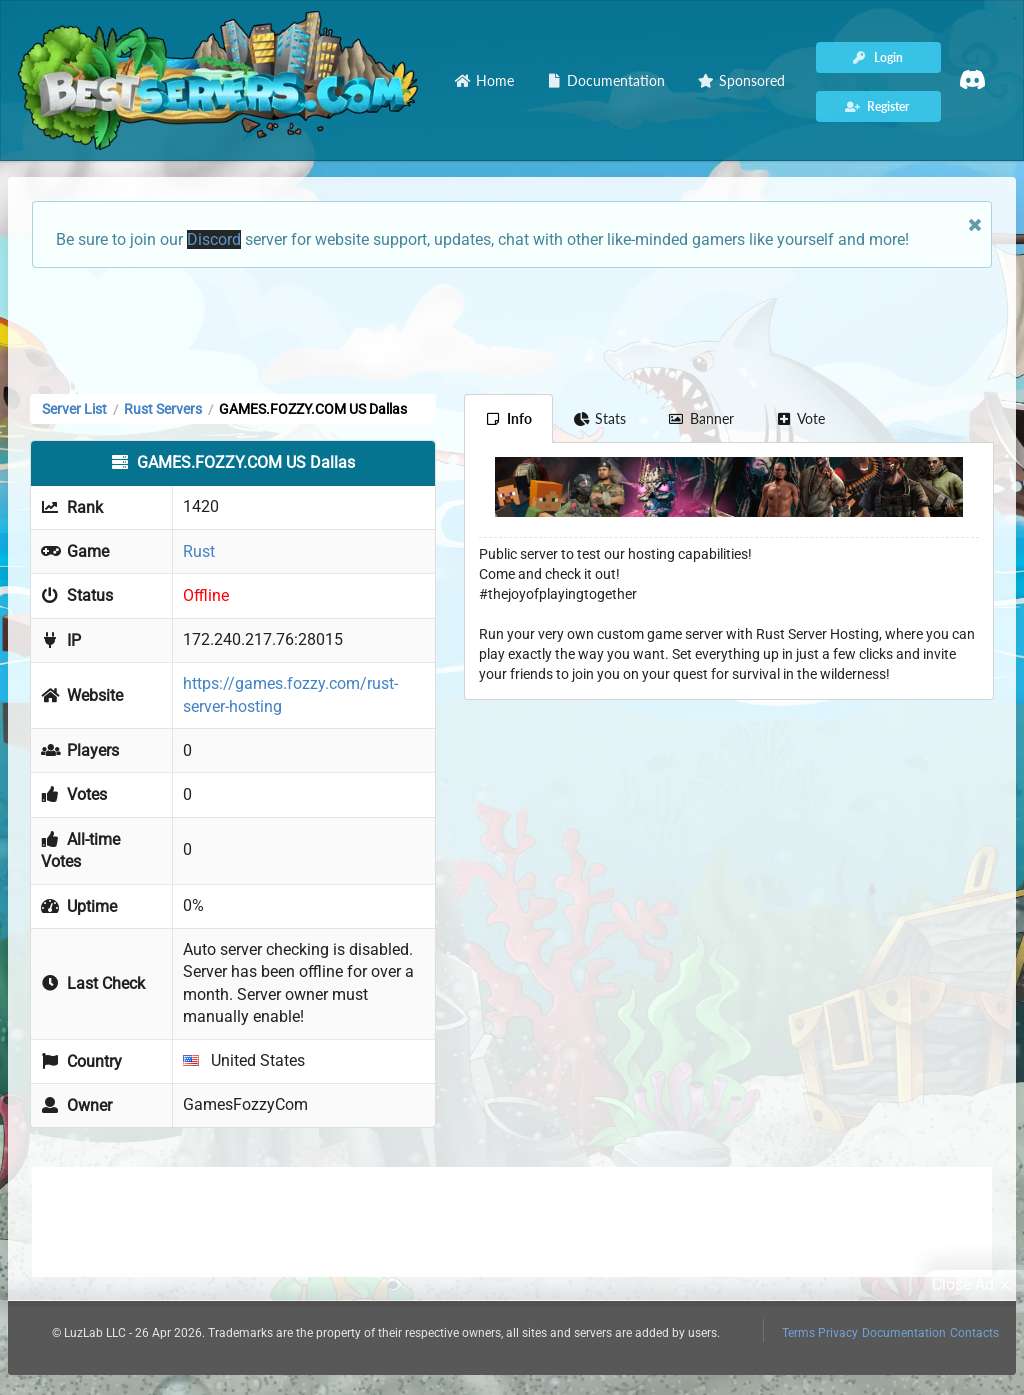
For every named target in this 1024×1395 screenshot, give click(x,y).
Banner (701, 418)
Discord (214, 239)
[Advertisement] (512, 329)
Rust (199, 551)
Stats (600, 418)
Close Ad (974, 1285)
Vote (801, 418)
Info (508, 418)
